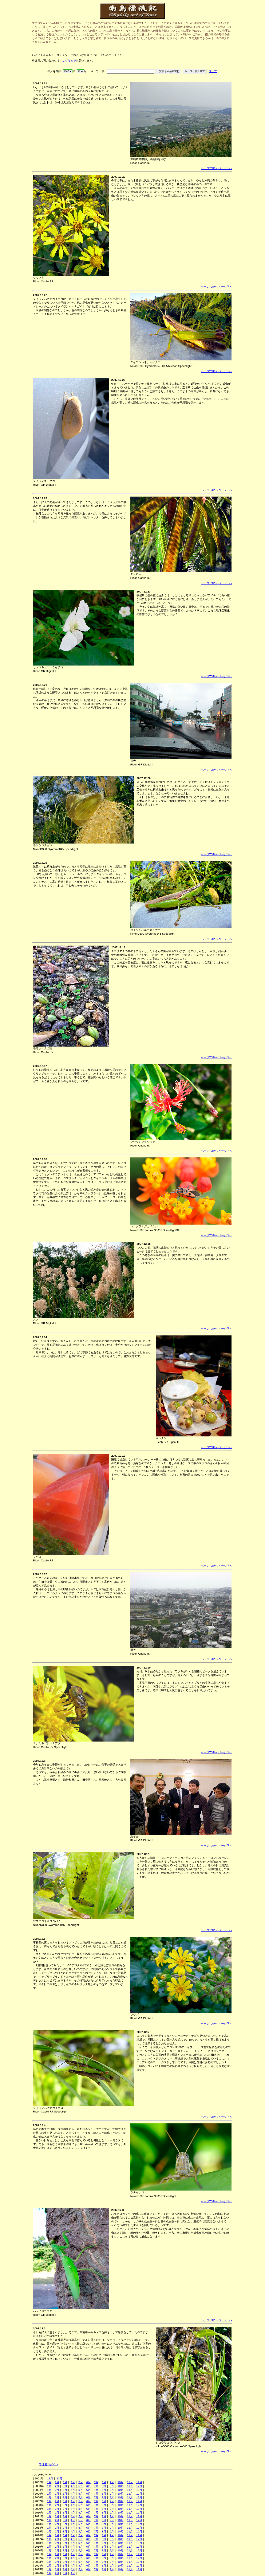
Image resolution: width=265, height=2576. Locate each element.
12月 (59, 2478)
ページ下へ (225, 168)
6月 (88, 2482)
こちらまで (69, 60)
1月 (49, 2482)
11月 (50, 2478)
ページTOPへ (209, 168)
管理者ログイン (48, 2464)
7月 (96, 2482)
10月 (120, 2482)
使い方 (213, 71)
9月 (112, 2482)
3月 (65, 2482)
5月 (80, 2482)
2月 (57, 2482)
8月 (104, 2482)
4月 (73, 2482)
